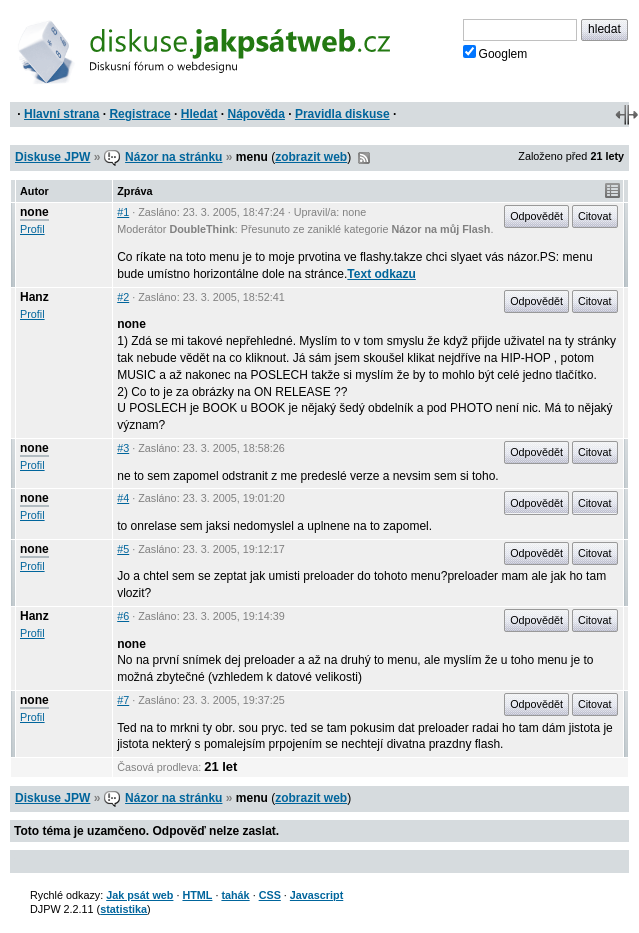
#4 (123, 498)
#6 (123, 616)
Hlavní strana (61, 114)
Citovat (595, 216)
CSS (270, 895)
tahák (235, 895)
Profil (32, 229)
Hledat (199, 114)
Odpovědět (536, 216)
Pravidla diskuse (342, 114)
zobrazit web (311, 157)
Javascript (316, 895)
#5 (123, 549)
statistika (123, 909)
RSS (364, 158)
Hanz (34, 297)
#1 (123, 212)
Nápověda (256, 114)
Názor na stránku (173, 157)
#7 (123, 700)
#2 (123, 297)
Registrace (139, 114)
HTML (197, 895)
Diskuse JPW (52, 157)
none (34, 212)
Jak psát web (139, 895)
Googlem (495, 53)
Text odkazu (381, 274)
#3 (123, 448)
